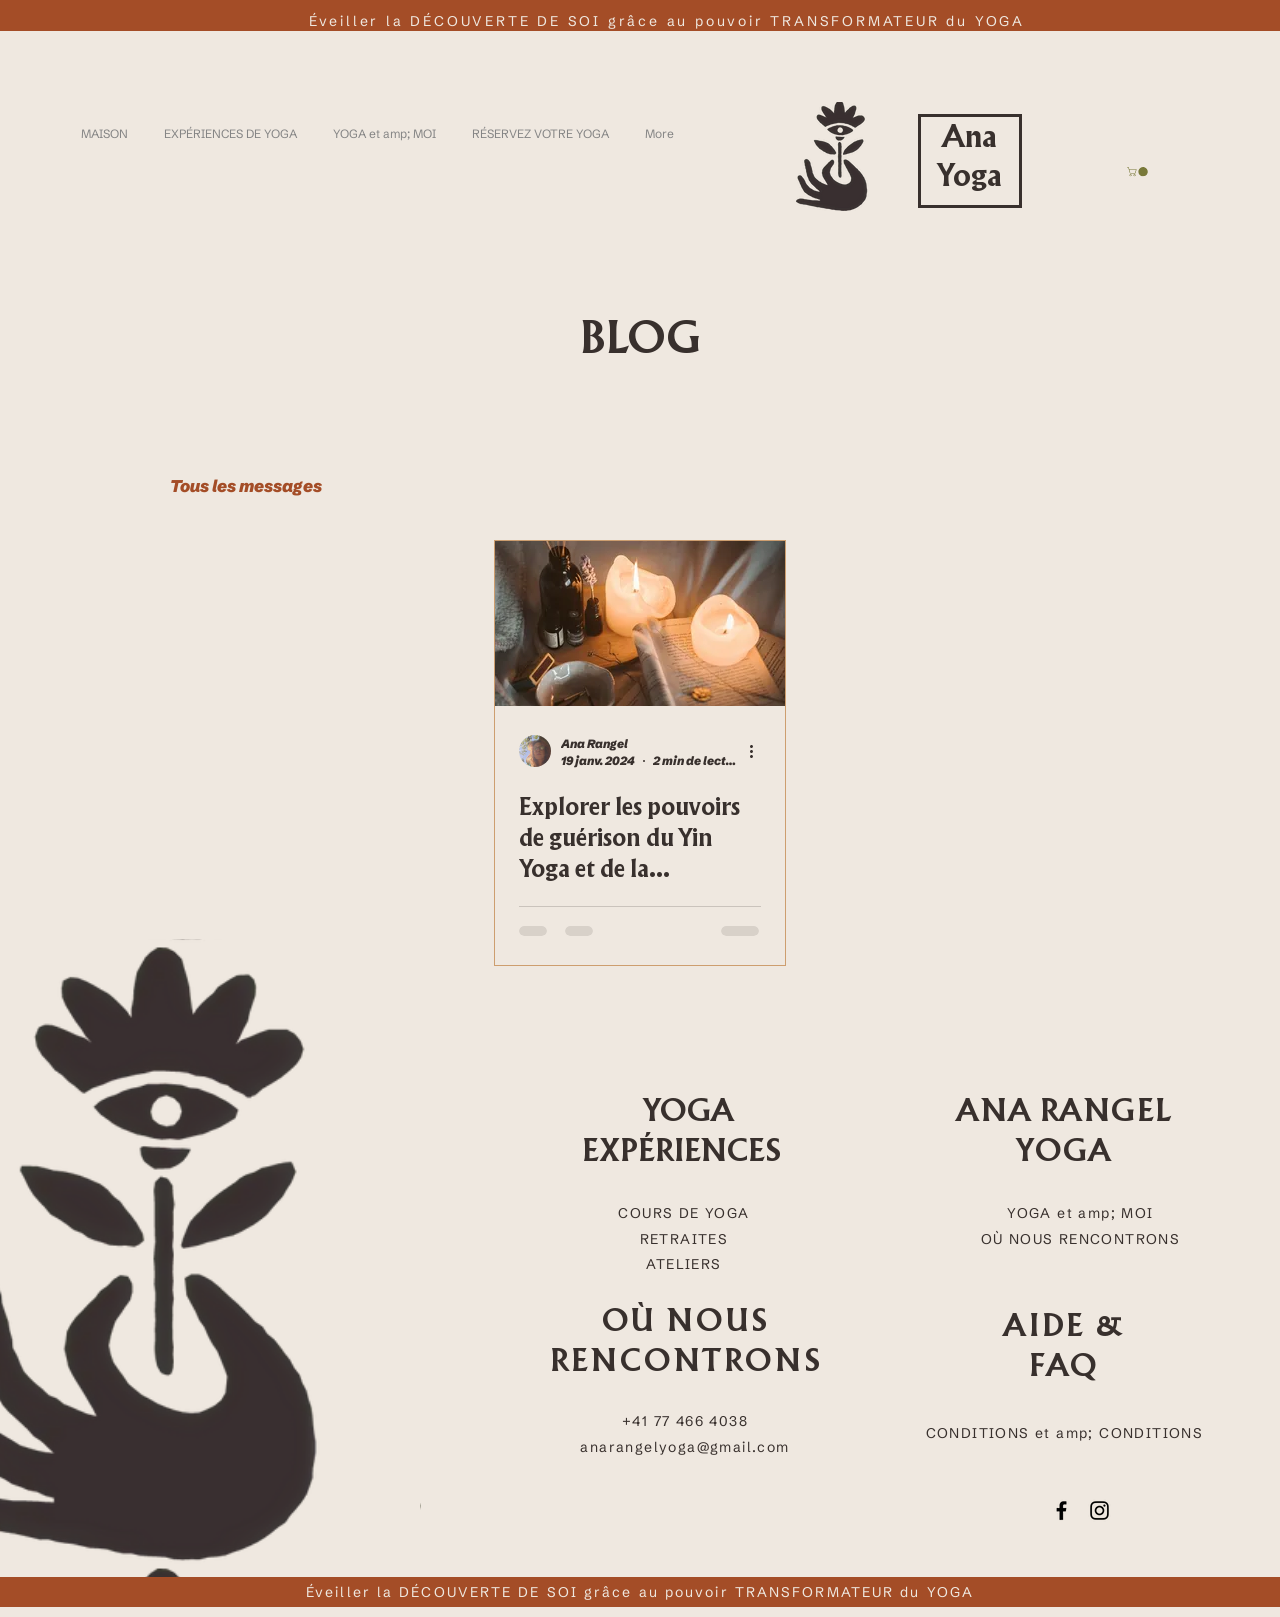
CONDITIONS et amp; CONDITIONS (1065, 1433)
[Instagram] (1099, 1510)
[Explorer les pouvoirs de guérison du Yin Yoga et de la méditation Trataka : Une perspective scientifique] (640, 623)
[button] (1138, 171)
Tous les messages (246, 485)
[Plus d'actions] (758, 751)
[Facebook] (1061, 1510)
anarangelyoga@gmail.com (684, 1447)
